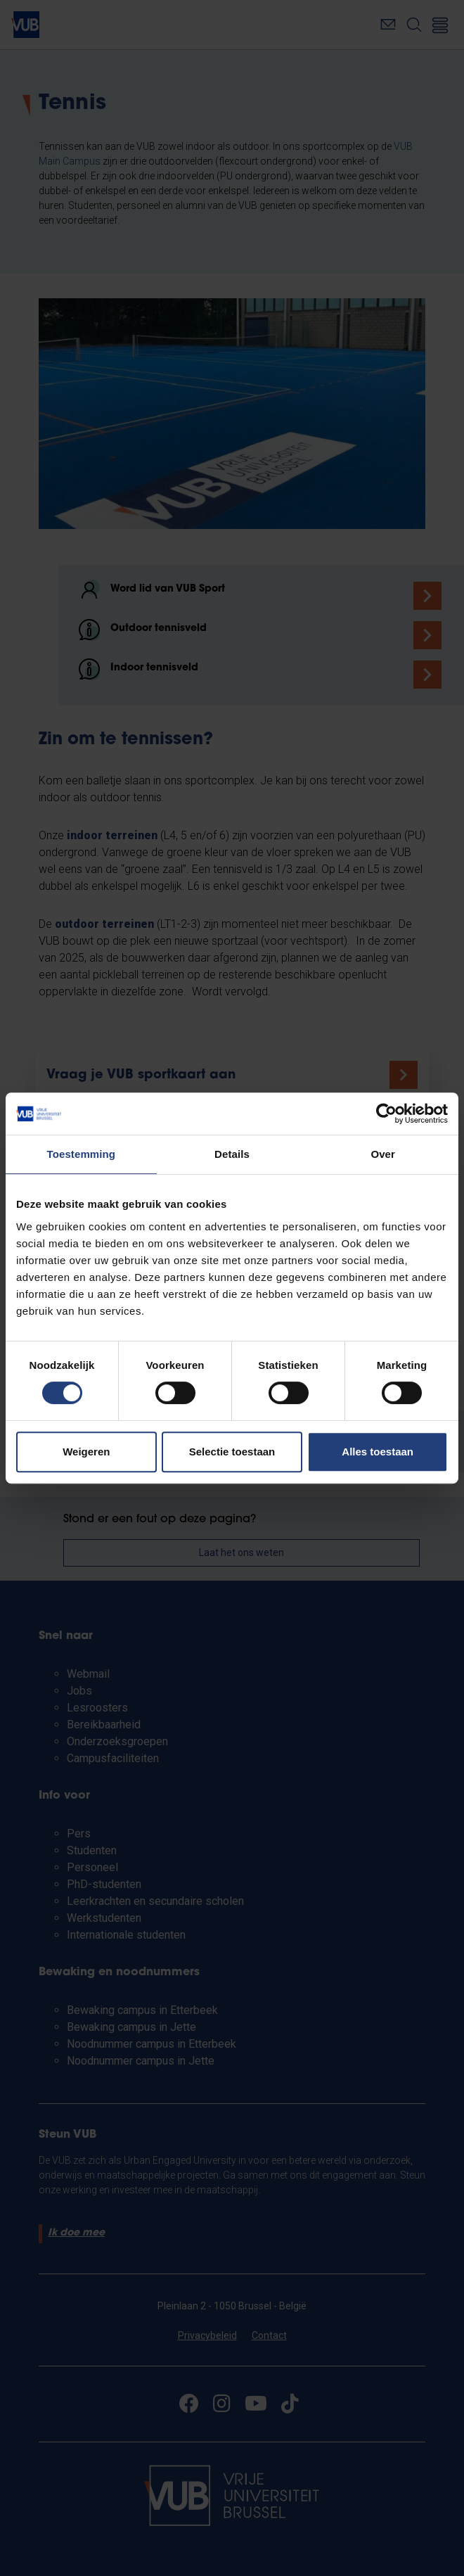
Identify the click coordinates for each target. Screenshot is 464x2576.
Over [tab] (382, 1154)
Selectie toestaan (232, 1452)
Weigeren (86, 1452)
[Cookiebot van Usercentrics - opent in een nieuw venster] (386, 1113)
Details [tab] (232, 1154)
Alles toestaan (377, 1452)
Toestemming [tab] (81, 1154)
